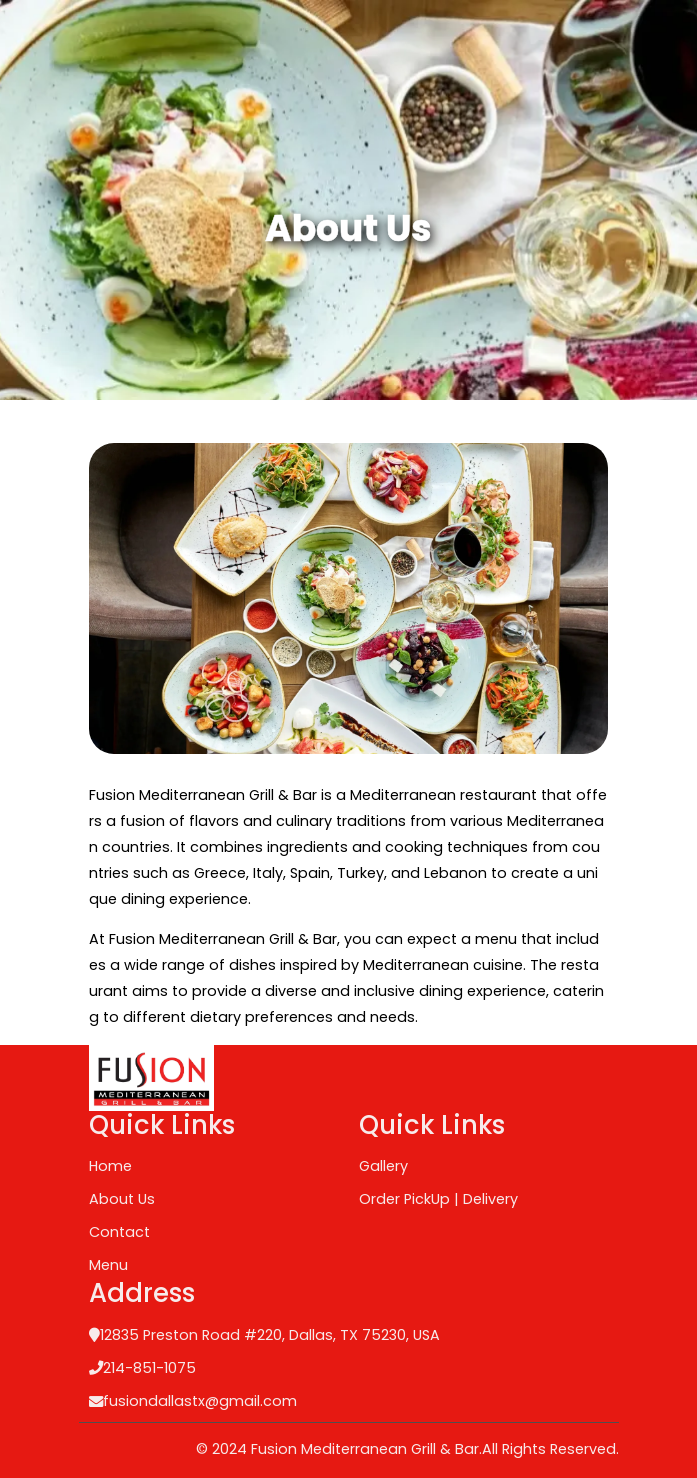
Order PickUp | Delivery (438, 1199)
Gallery (383, 1166)
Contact (119, 1232)
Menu (108, 1265)
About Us (122, 1199)
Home (110, 1166)
